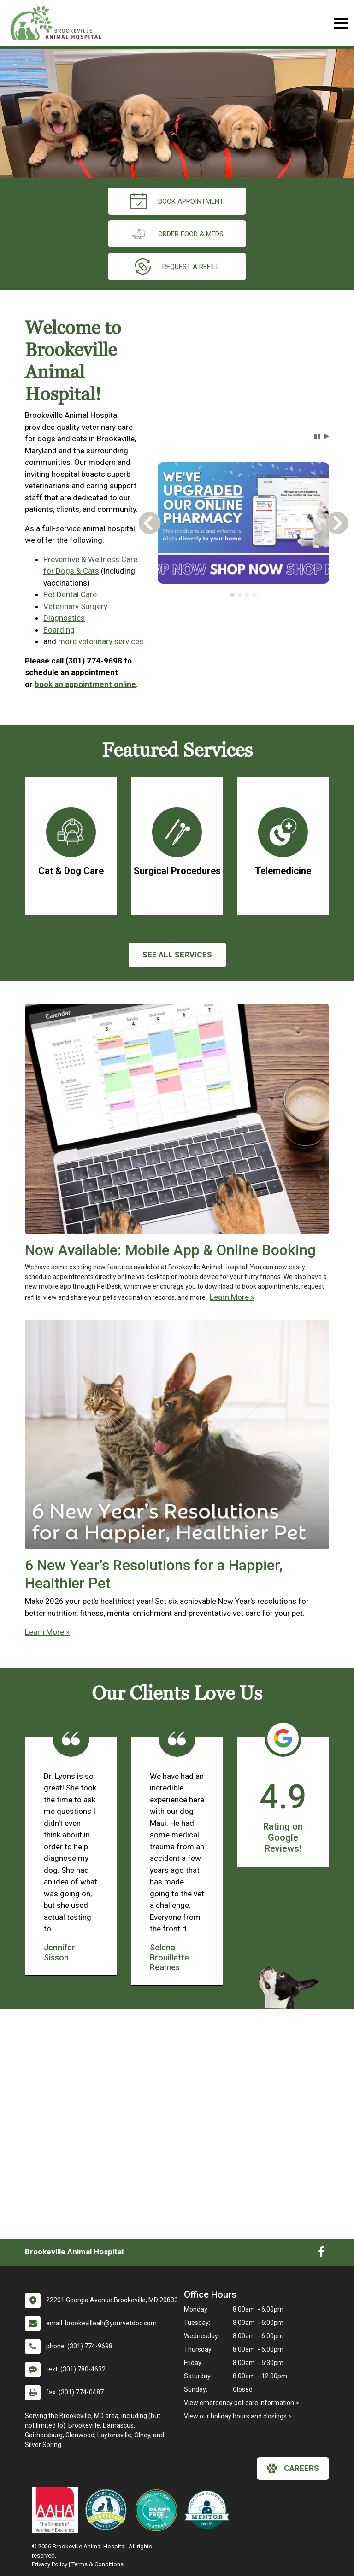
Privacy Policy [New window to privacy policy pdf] (49, 2564)
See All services (177, 954)
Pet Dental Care (70, 594)
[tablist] (243, 595)
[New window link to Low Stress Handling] (108, 2510)
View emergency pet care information (239, 2402)
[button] (317, 436)
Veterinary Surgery (75, 606)
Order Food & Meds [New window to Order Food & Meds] (177, 234)
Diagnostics (64, 617)
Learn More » (232, 1297)
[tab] (232, 595)
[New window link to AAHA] (57, 2510)
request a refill (177, 266)
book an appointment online (85, 684)
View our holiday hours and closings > (238, 2416)
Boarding (59, 629)
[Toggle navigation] (341, 23)
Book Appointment (177, 201)
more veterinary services (100, 641)
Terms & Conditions (97, 2564)
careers (293, 2468)
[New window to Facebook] (321, 2254)
